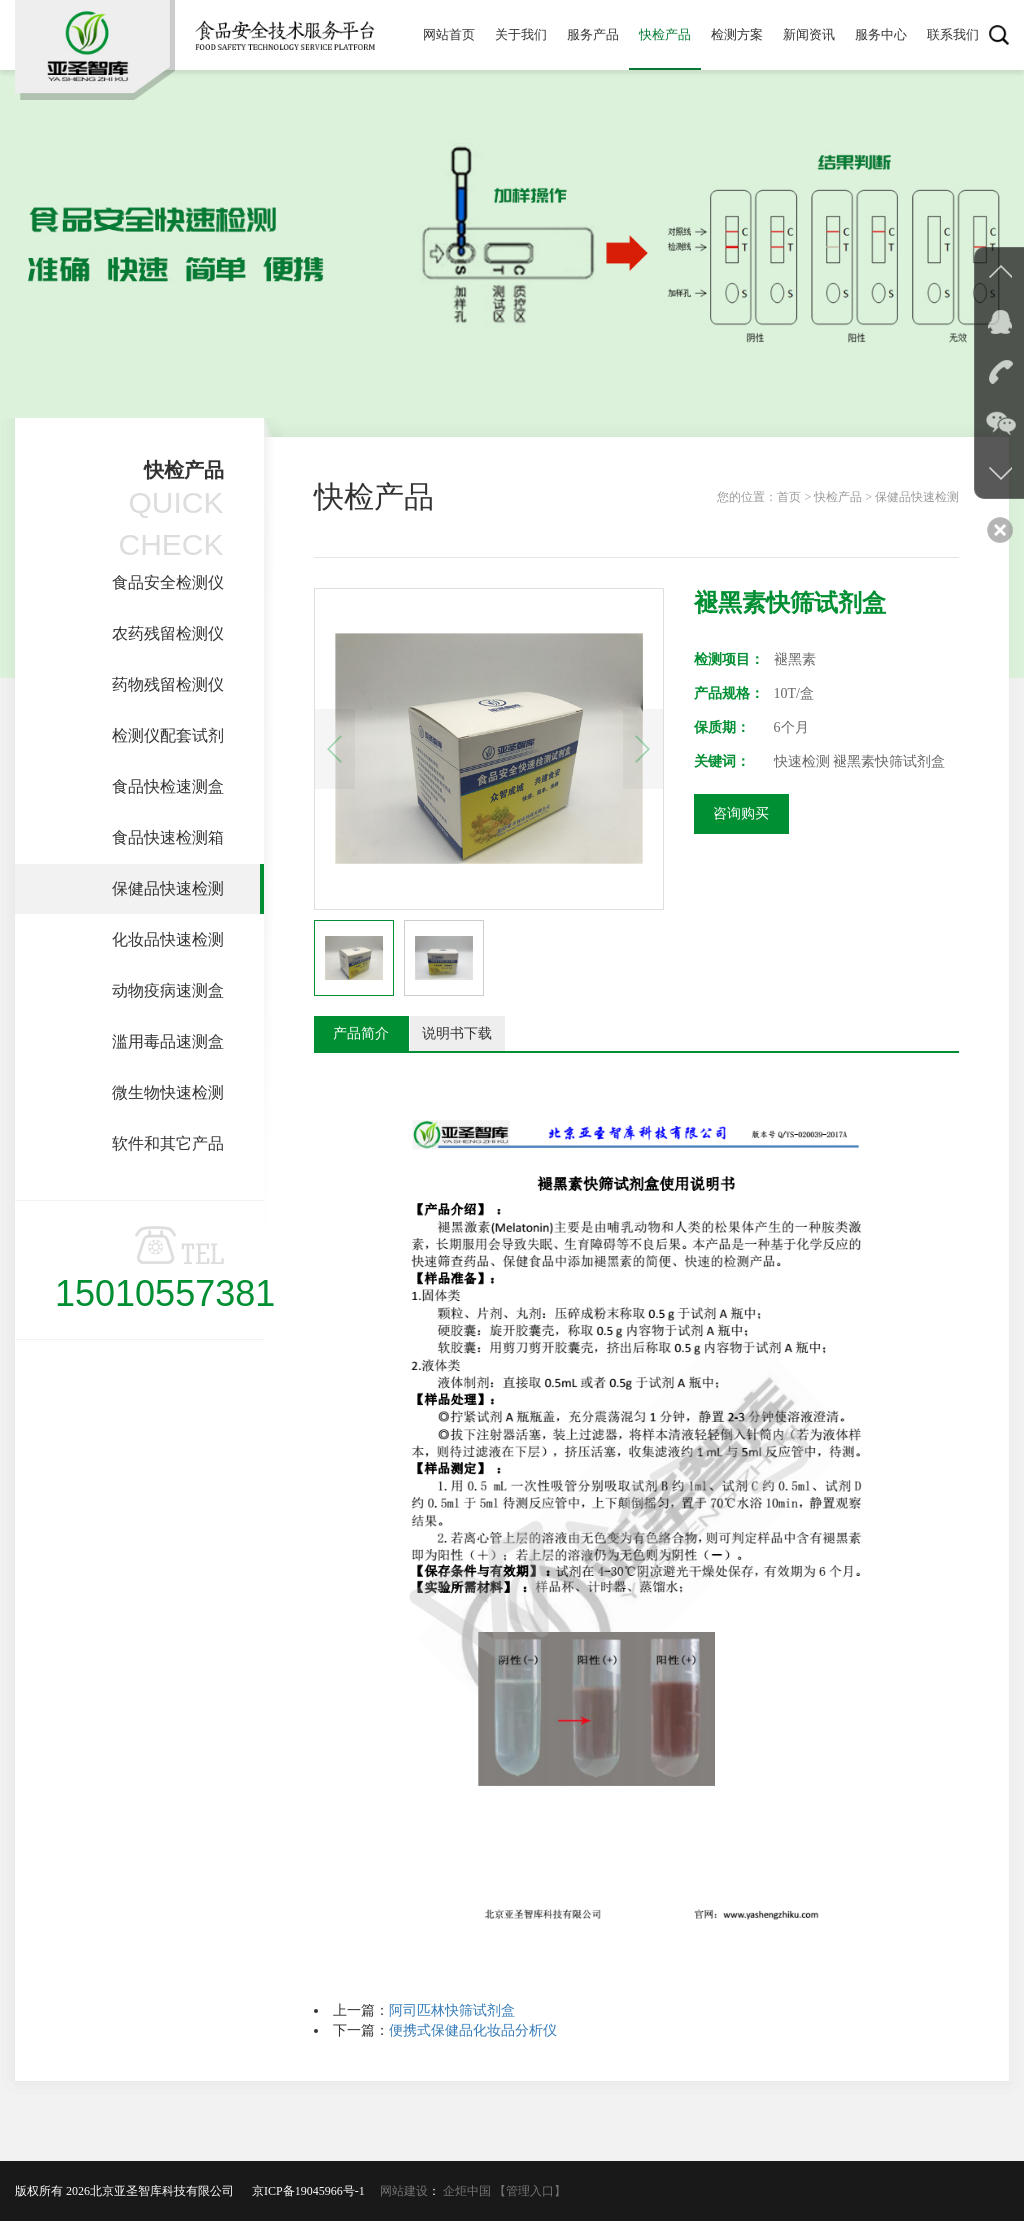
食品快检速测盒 (168, 786)
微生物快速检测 (168, 1092)
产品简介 (361, 1033)
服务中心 (881, 34)
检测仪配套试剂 (168, 735)
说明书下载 (457, 1033)
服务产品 (593, 34)
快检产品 (665, 34)
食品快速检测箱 (168, 837)
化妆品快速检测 (168, 939)
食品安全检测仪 (168, 582)
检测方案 (737, 34)
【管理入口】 (530, 2191)
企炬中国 (467, 2191)
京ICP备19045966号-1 (314, 2191)
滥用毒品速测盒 (168, 1041)
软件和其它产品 (168, 1143)
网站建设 (404, 2191)
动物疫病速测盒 (168, 990)
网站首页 (449, 34)
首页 (789, 497)
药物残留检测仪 (168, 684)
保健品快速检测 (168, 888)
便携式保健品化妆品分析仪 (473, 2030)
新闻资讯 (809, 34)
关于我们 (521, 34)
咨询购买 (741, 813)
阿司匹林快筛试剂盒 (452, 2010)
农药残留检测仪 (168, 633)
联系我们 (953, 34)
